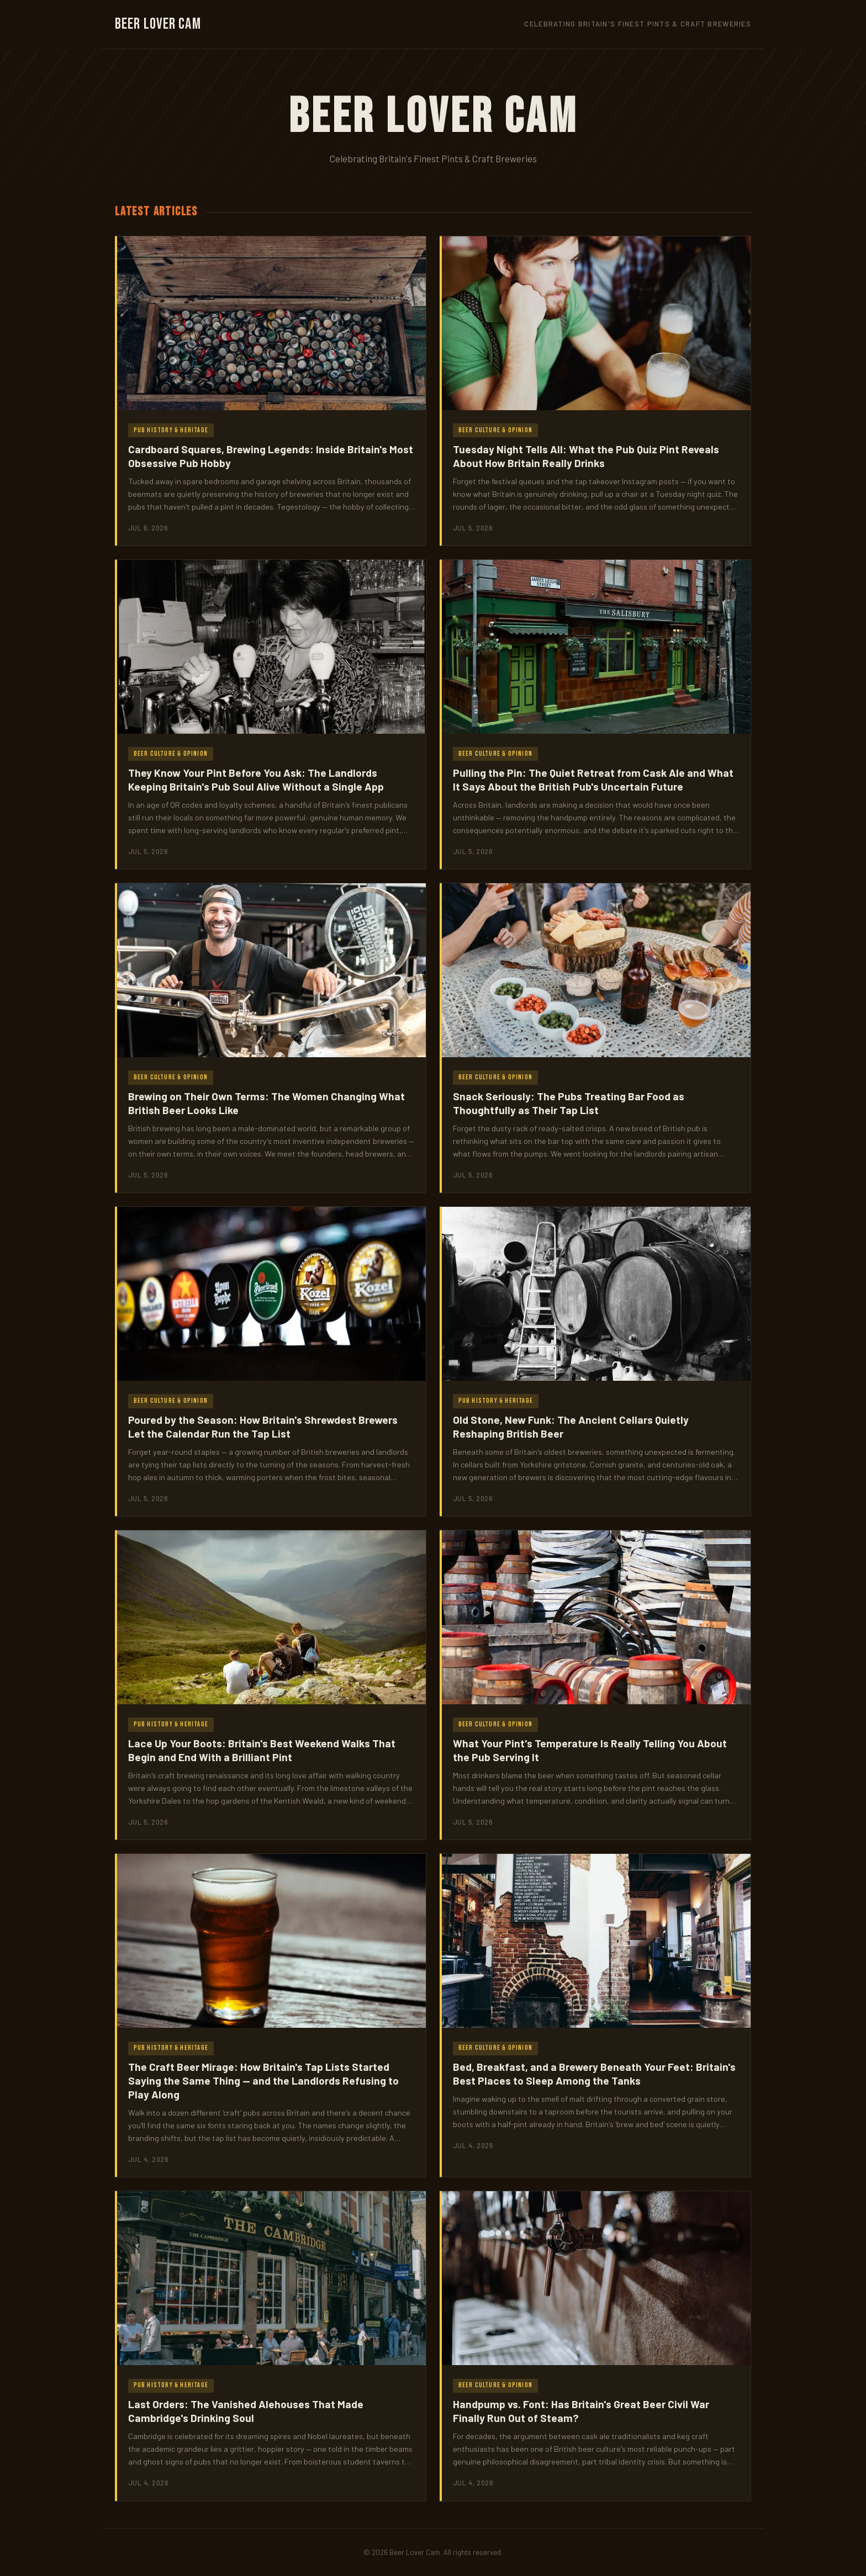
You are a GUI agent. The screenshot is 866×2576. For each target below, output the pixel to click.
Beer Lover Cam (158, 24)
